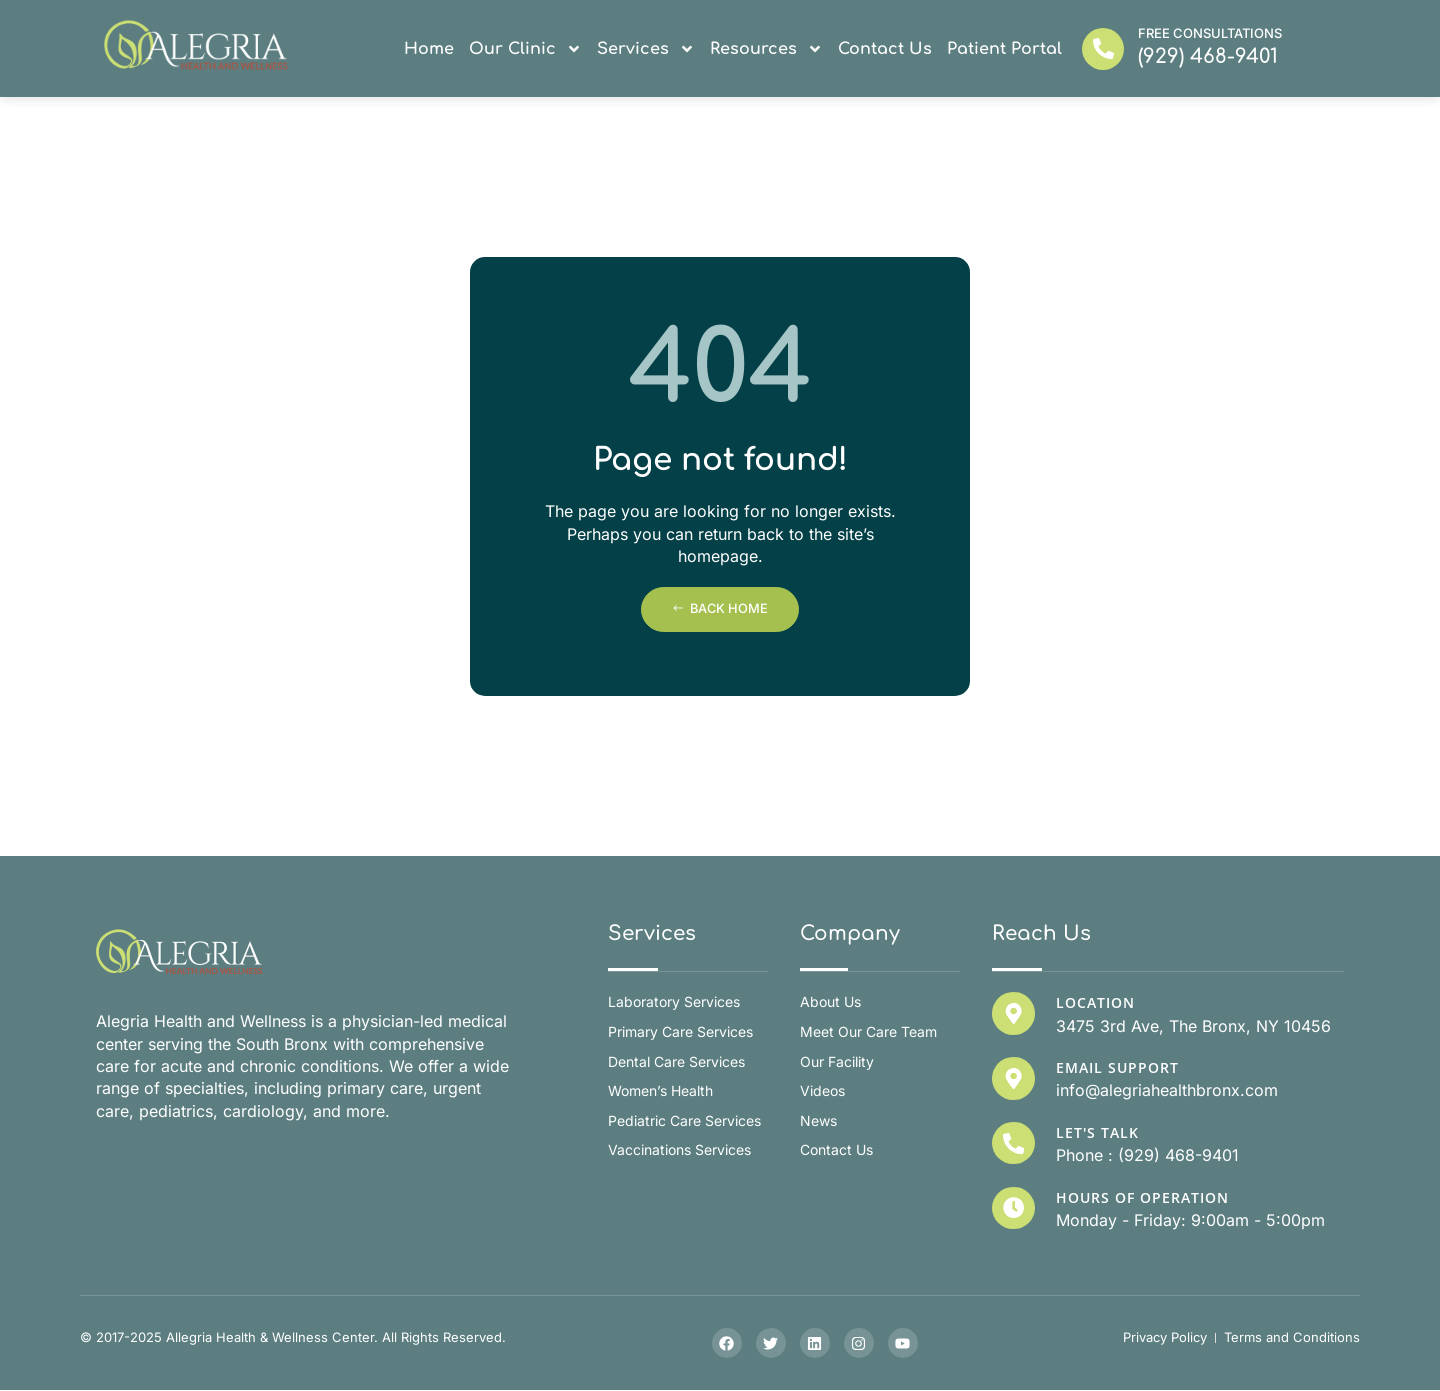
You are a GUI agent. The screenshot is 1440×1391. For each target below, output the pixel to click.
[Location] (1013, 1013)
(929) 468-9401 (1208, 56)
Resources (766, 49)
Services (646, 49)
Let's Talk (1096, 1132)
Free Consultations (1210, 33)
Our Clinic (525, 49)
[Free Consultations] (1103, 49)
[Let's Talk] (1013, 1143)
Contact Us (885, 49)
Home (429, 49)
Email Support (1116, 1067)
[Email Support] (1013, 1078)
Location (1094, 1002)
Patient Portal (1004, 49)
